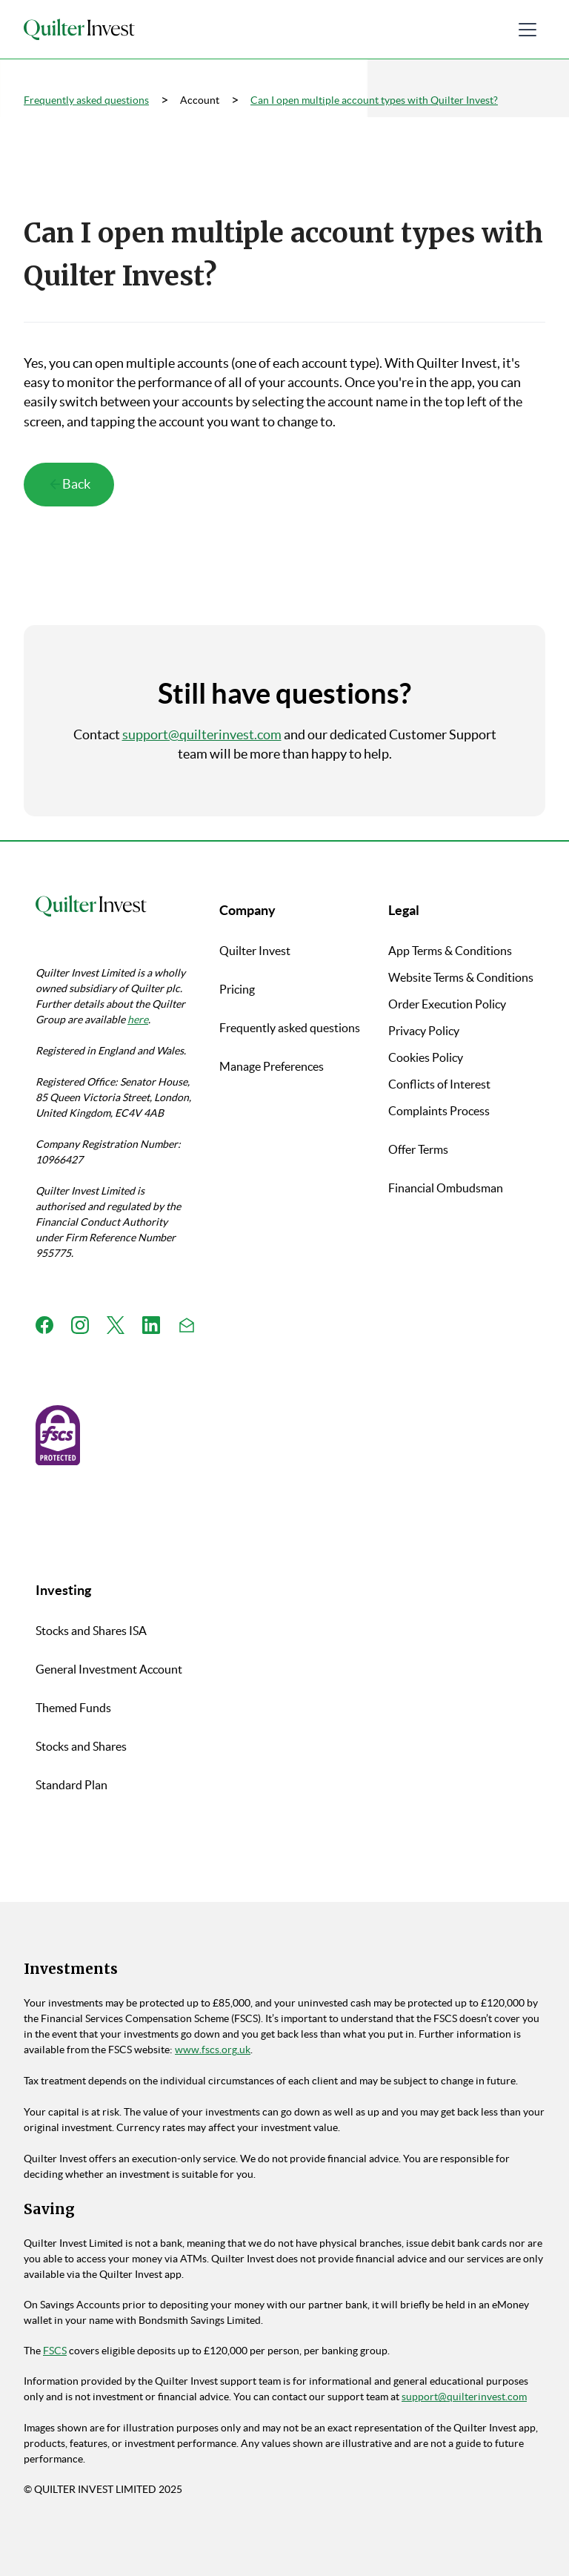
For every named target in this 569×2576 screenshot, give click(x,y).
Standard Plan (71, 1784)
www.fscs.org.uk (212, 2049)
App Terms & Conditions (450, 950)
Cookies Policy (425, 1057)
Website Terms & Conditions (460, 977)
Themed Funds (73, 1707)
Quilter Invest (254, 950)
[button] (527, 29)
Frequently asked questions (86, 100)
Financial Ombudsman (445, 1188)
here (137, 1020)
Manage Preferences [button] (271, 1066)
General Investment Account (109, 1669)
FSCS (55, 2351)
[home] (79, 30)
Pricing (237, 989)
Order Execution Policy (447, 1004)
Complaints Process (439, 1110)
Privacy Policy (423, 1030)
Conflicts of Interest (439, 1084)
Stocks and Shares (81, 1746)
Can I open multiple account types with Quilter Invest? (374, 100)
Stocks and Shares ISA (91, 1630)
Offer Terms (418, 1149)
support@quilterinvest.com (202, 734)
